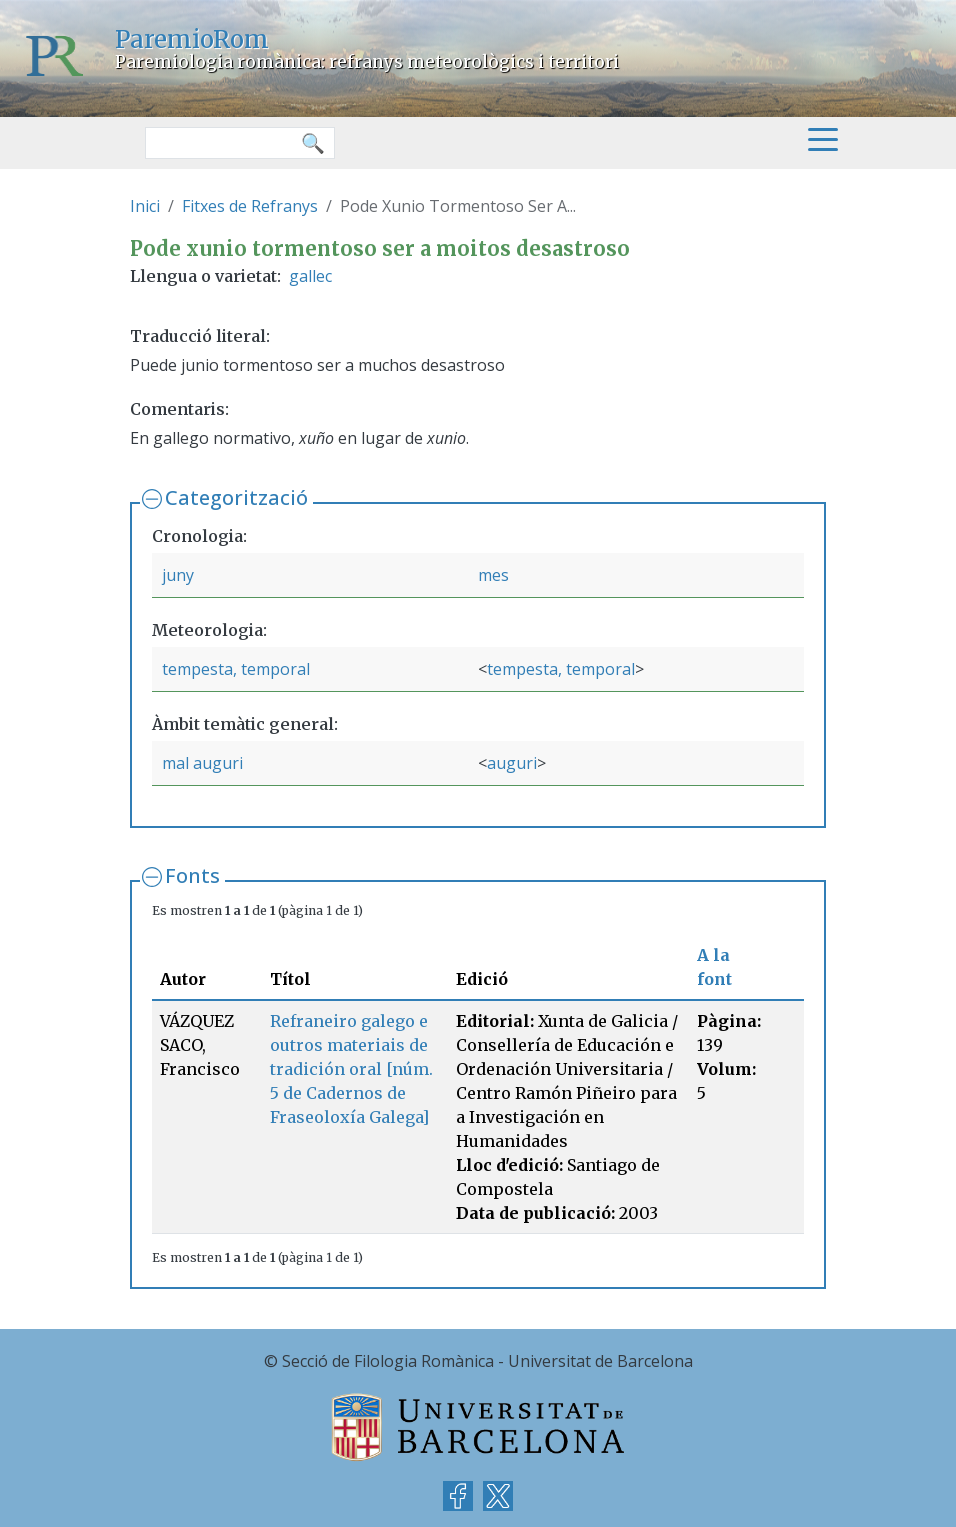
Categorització (236, 497)
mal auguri (202, 763)
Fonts (192, 875)
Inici (145, 206)
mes (493, 575)
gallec (310, 276)
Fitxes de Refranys (250, 206)
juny (178, 575)
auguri (512, 763)
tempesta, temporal (236, 669)
